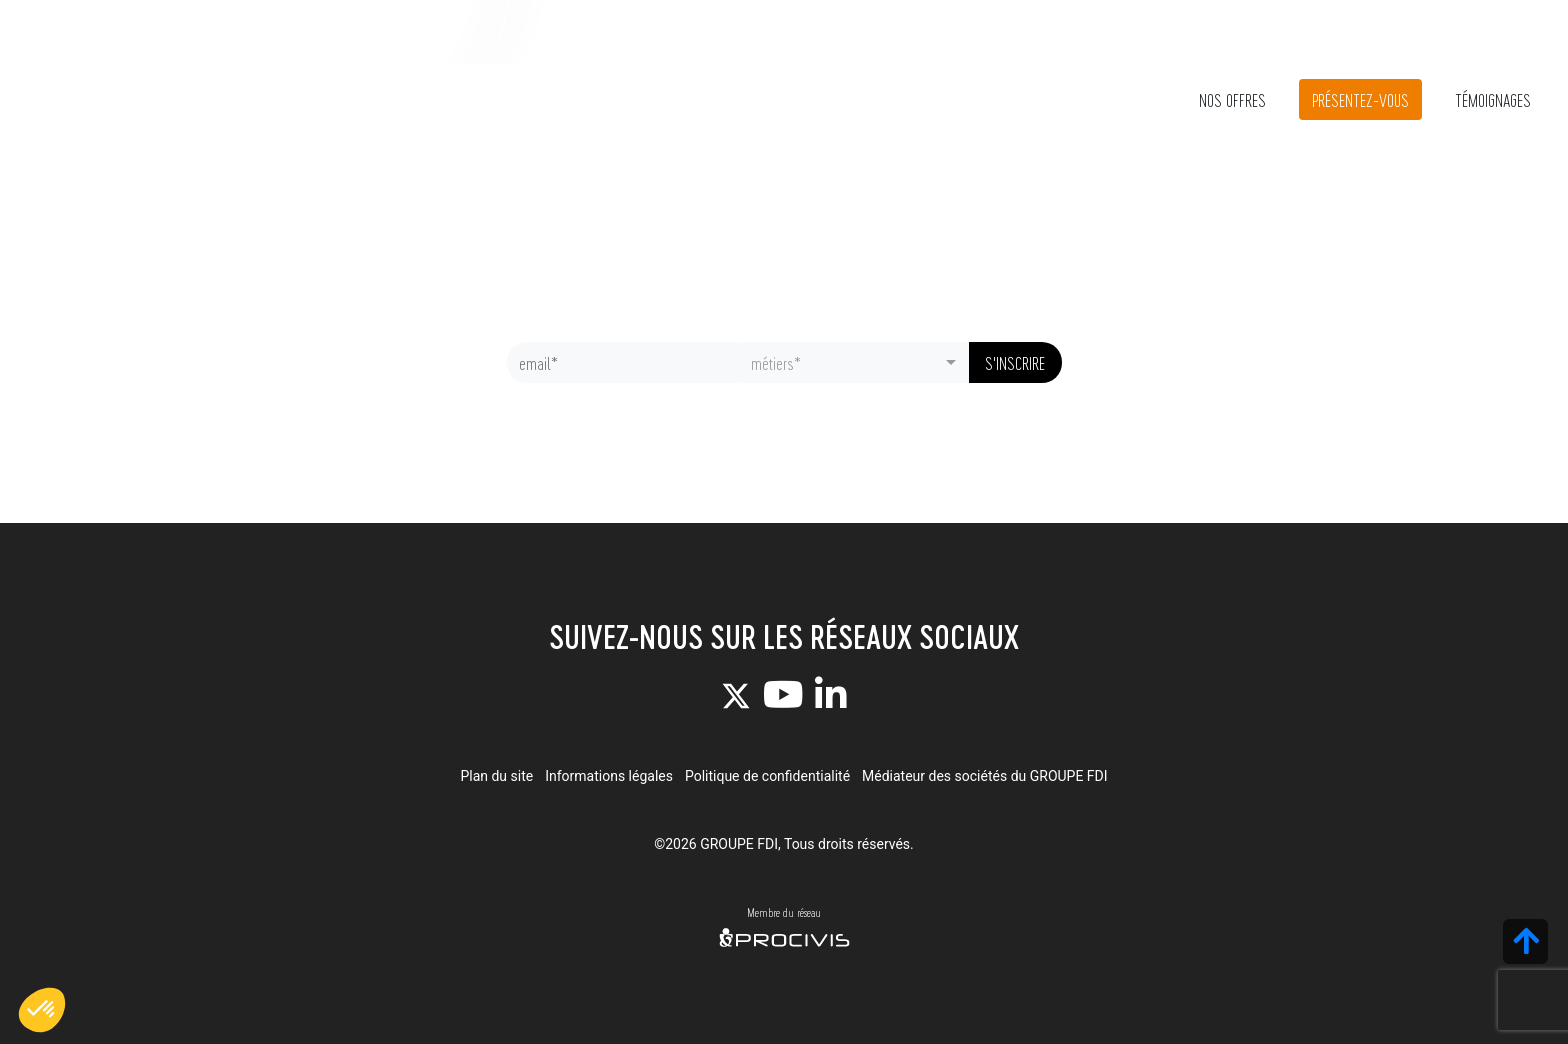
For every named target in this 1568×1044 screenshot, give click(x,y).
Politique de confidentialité (767, 776)
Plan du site (496, 776)
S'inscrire (1015, 362)
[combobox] (853, 362)
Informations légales (609, 776)
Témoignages (1493, 99)
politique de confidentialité (837, 418)
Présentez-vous (1360, 99)
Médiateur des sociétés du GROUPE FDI (985, 776)
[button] (42, 1010)
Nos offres (1232, 99)
